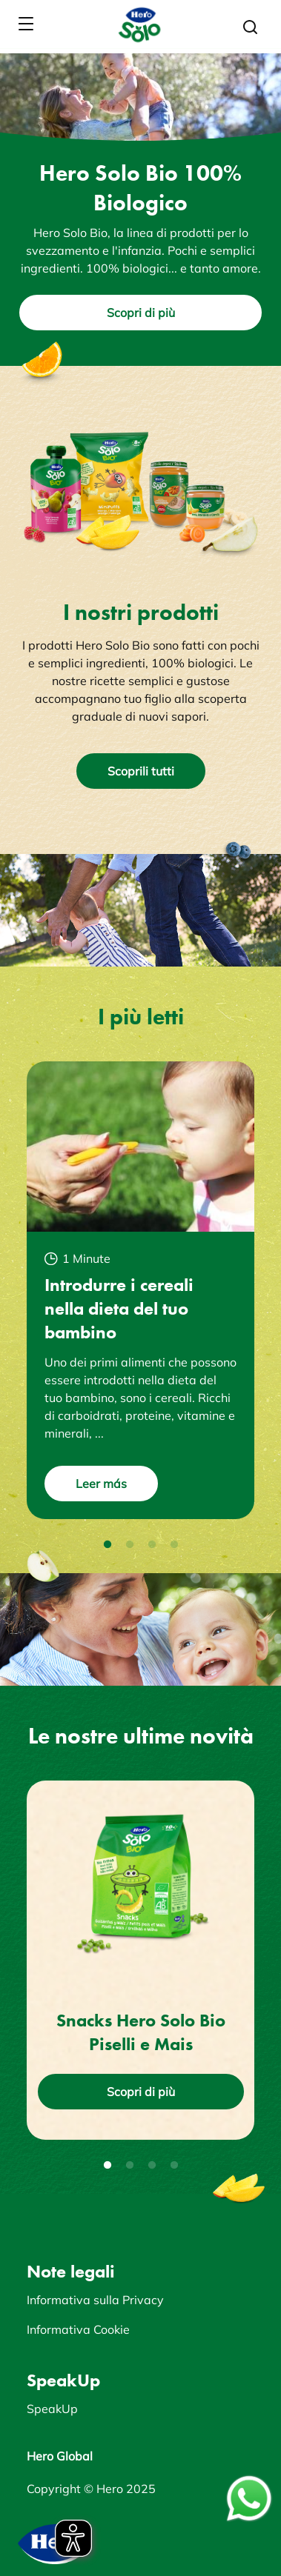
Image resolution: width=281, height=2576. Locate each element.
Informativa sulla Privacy (95, 2299)
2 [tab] (129, 1545)
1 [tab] (107, 1545)
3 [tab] (152, 1545)
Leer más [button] (101, 1483)
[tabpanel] (140, 1290)
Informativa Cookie (78, 2329)
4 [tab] (174, 1545)
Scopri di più (141, 312)
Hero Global (60, 2456)
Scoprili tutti (141, 771)
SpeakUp (52, 2408)
